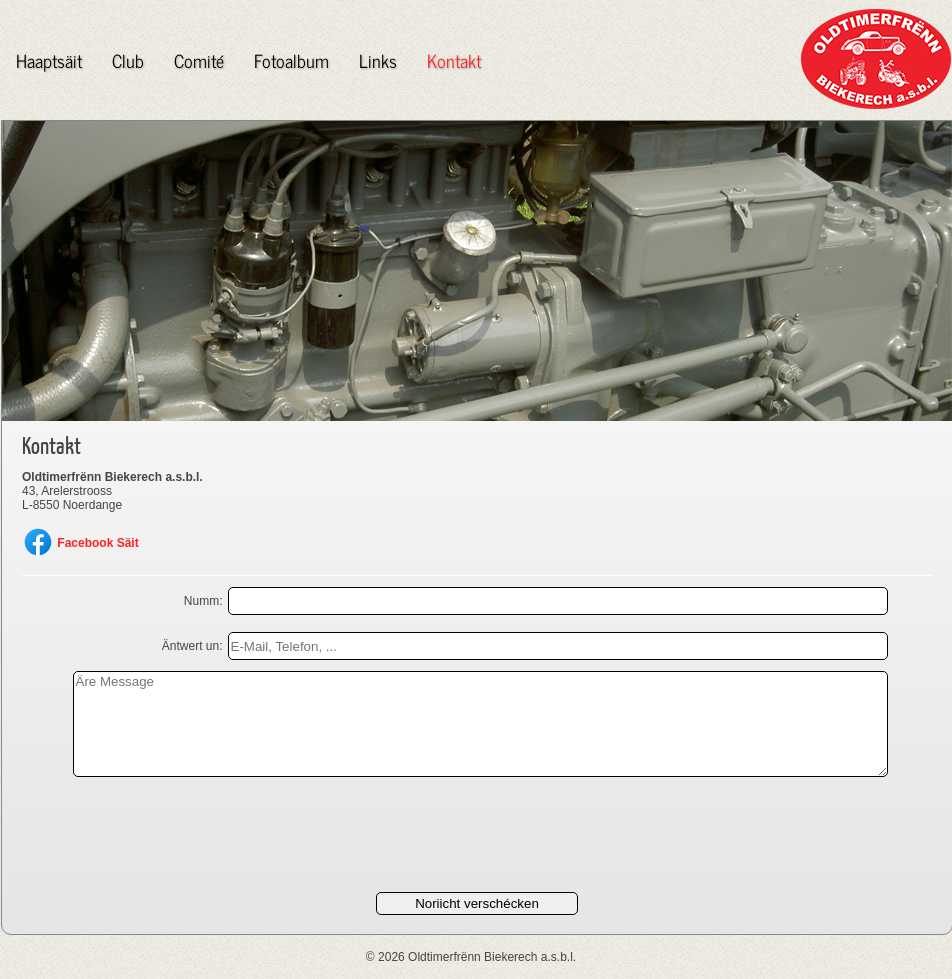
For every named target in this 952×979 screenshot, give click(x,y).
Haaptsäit (49, 60)
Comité (199, 60)
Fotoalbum (291, 60)
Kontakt (454, 60)
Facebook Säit (80, 543)
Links (378, 60)
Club (128, 60)
